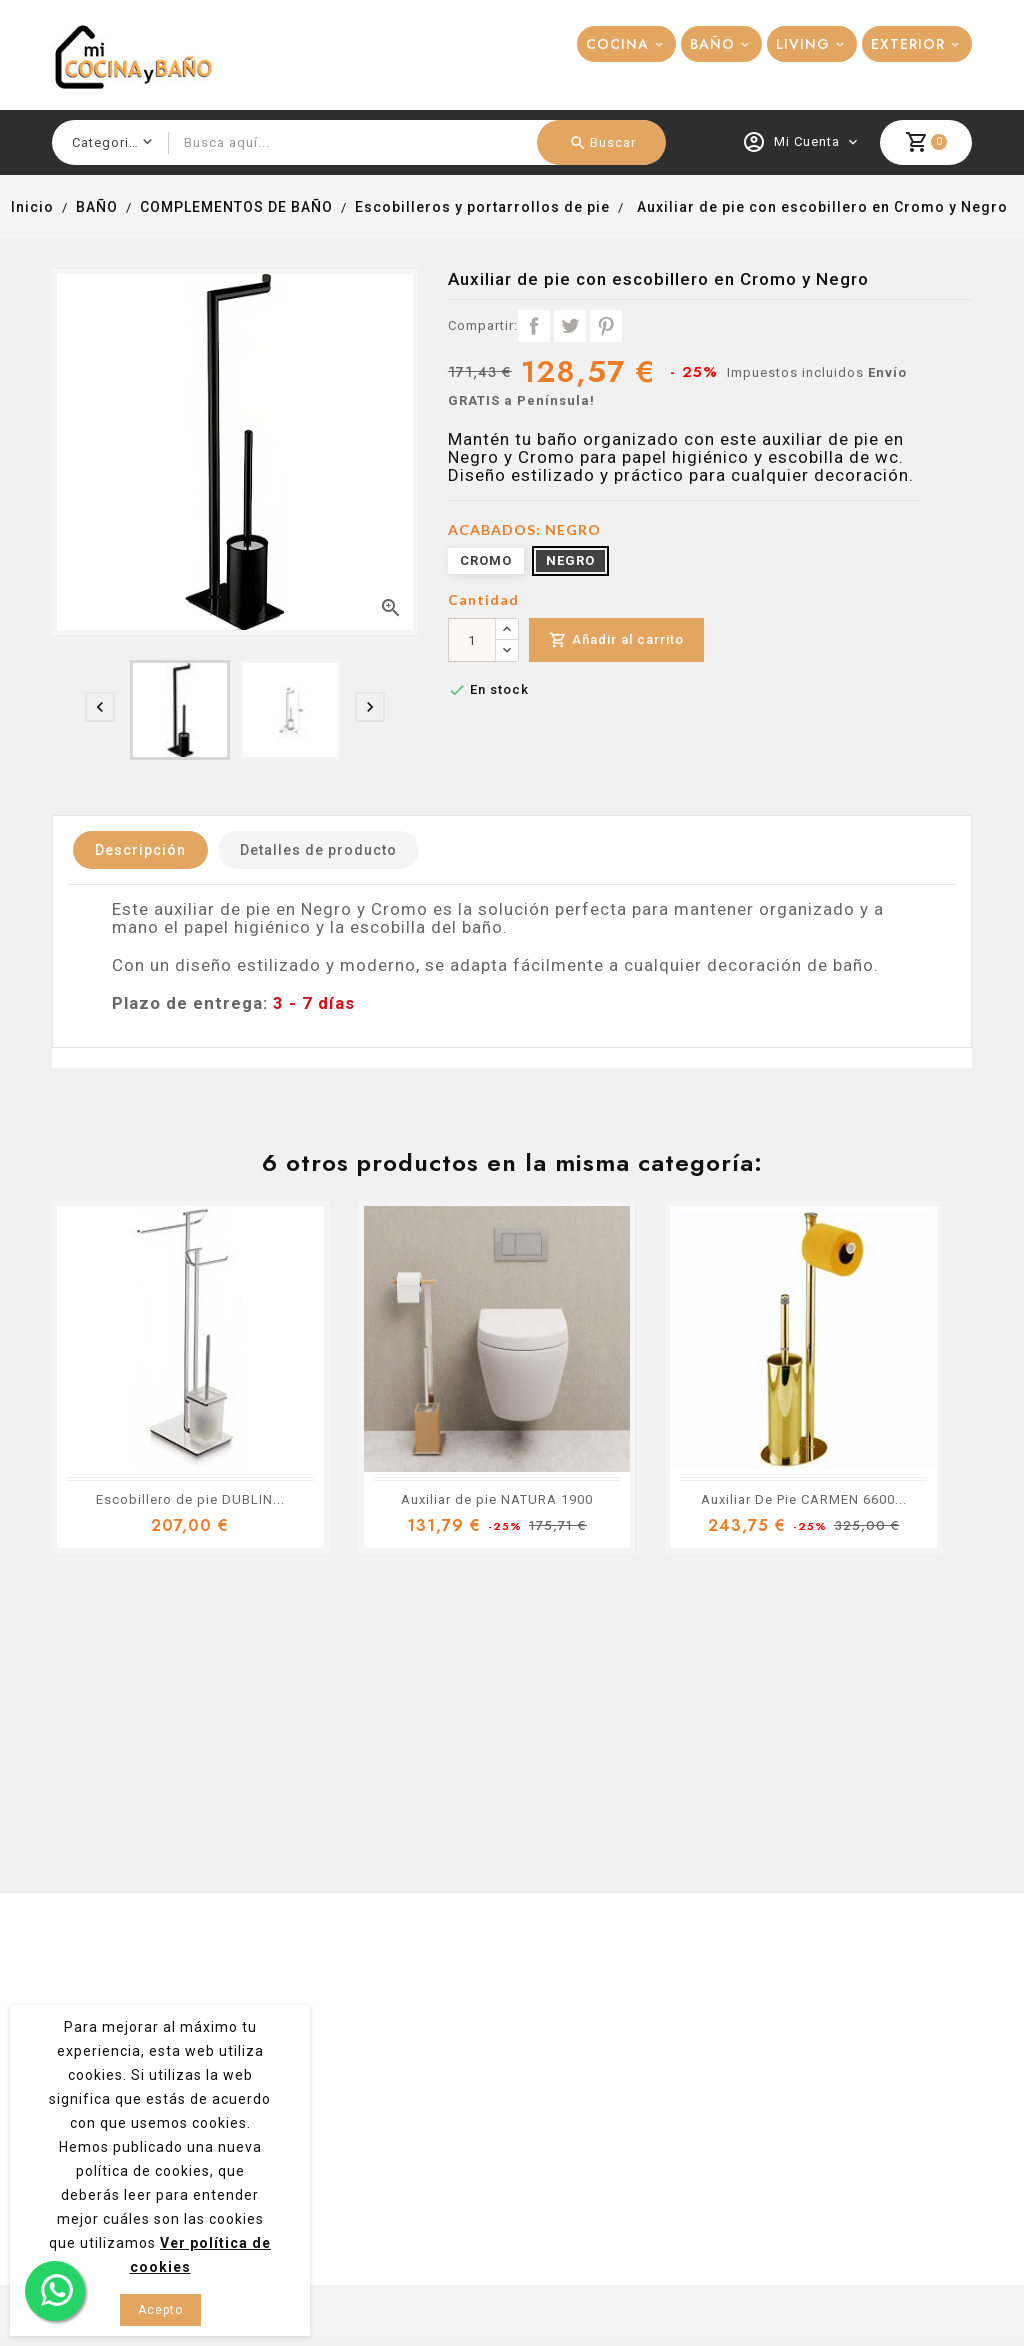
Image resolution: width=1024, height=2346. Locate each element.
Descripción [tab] (140, 850)
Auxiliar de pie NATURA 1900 (497, 1499)
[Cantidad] (472, 640)
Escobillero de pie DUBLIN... (190, 1499)
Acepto (160, 2310)
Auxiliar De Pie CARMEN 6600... (804, 1499)
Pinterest (606, 326)
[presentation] (100, 707)
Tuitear (570, 326)
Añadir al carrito (616, 640)
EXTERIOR (908, 44)
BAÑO (712, 44)
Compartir (534, 326)
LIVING (803, 44)
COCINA (617, 44)
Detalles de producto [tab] (318, 850)
